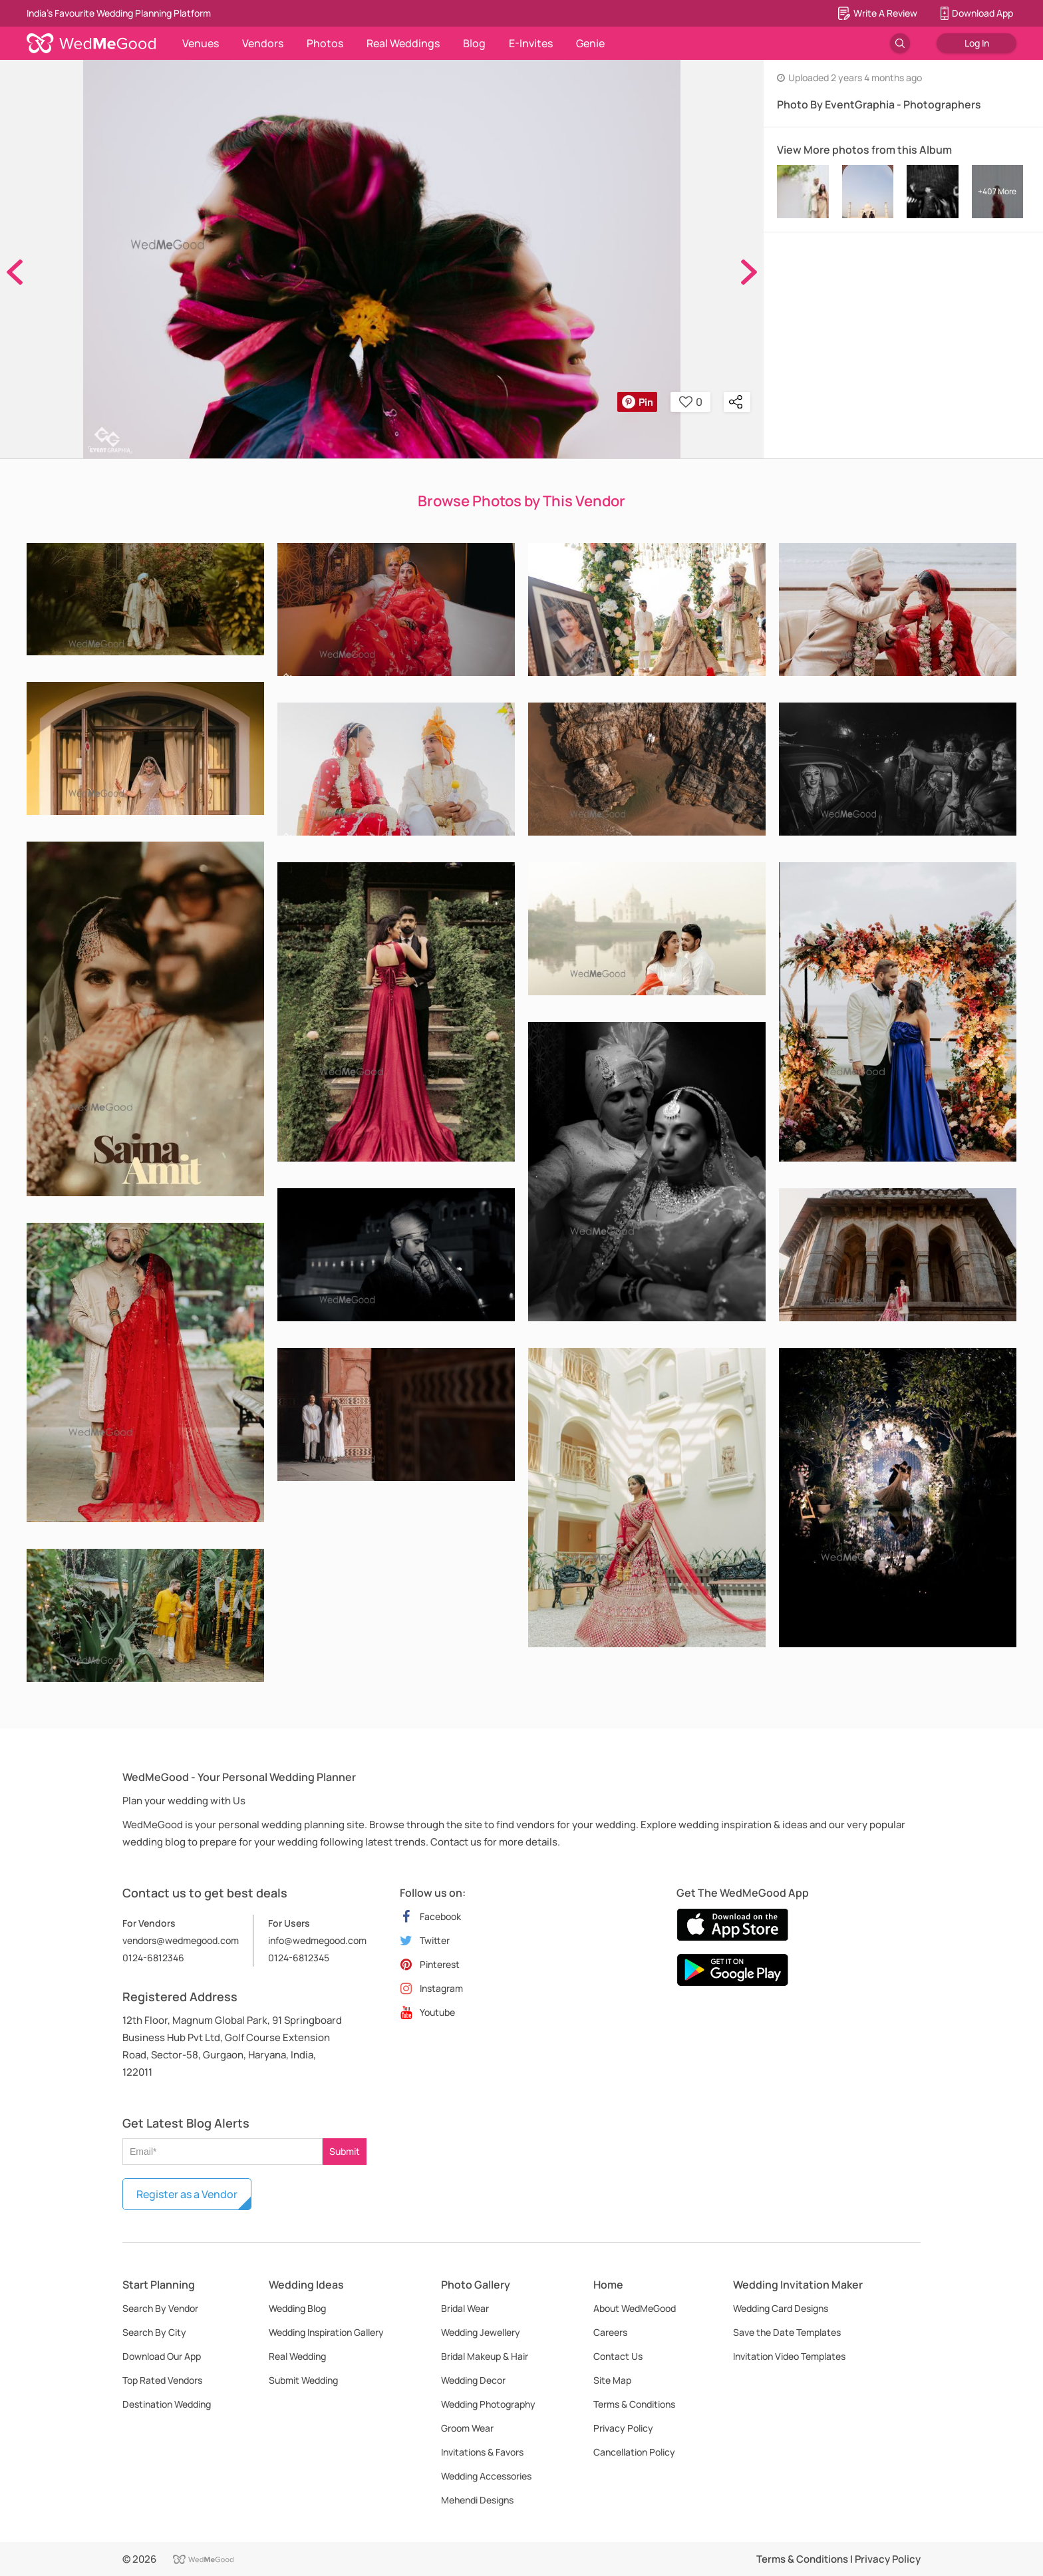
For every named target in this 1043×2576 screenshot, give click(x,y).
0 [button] (690, 402)
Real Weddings (403, 43)
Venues (200, 43)
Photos (325, 43)
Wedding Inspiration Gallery (326, 2332)
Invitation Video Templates (789, 2356)
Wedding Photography (488, 2404)
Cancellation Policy (634, 2452)
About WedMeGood (634, 2308)
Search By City (154, 2332)
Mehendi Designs (477, 2500)
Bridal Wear (465, 2308)
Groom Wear (467, 2428)
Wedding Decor (473, 2380)
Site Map (612, 2380)
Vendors (262, 43)
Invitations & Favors (482, 2452)
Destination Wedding (166, 2404)
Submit (344, 2151)
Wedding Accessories (486, 2476)
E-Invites (531, 43)
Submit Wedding (303, 2380)
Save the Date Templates (787, 2332)
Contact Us (618, 2356)
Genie (590, 43)
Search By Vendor (160, 2308)
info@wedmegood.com (317, 1940)
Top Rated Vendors (162, 2380)
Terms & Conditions (634, 2404)
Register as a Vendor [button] (186, 2194)
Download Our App (161, 2356)
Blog (474, 43)
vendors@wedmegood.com (180, 1940)
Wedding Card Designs (780, 2308)
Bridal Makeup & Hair (484, 2356)
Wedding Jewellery (480, 2332)
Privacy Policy (623, 2428)
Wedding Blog (297, 2308)
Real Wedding (297, 2356)
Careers (610, 2332)
